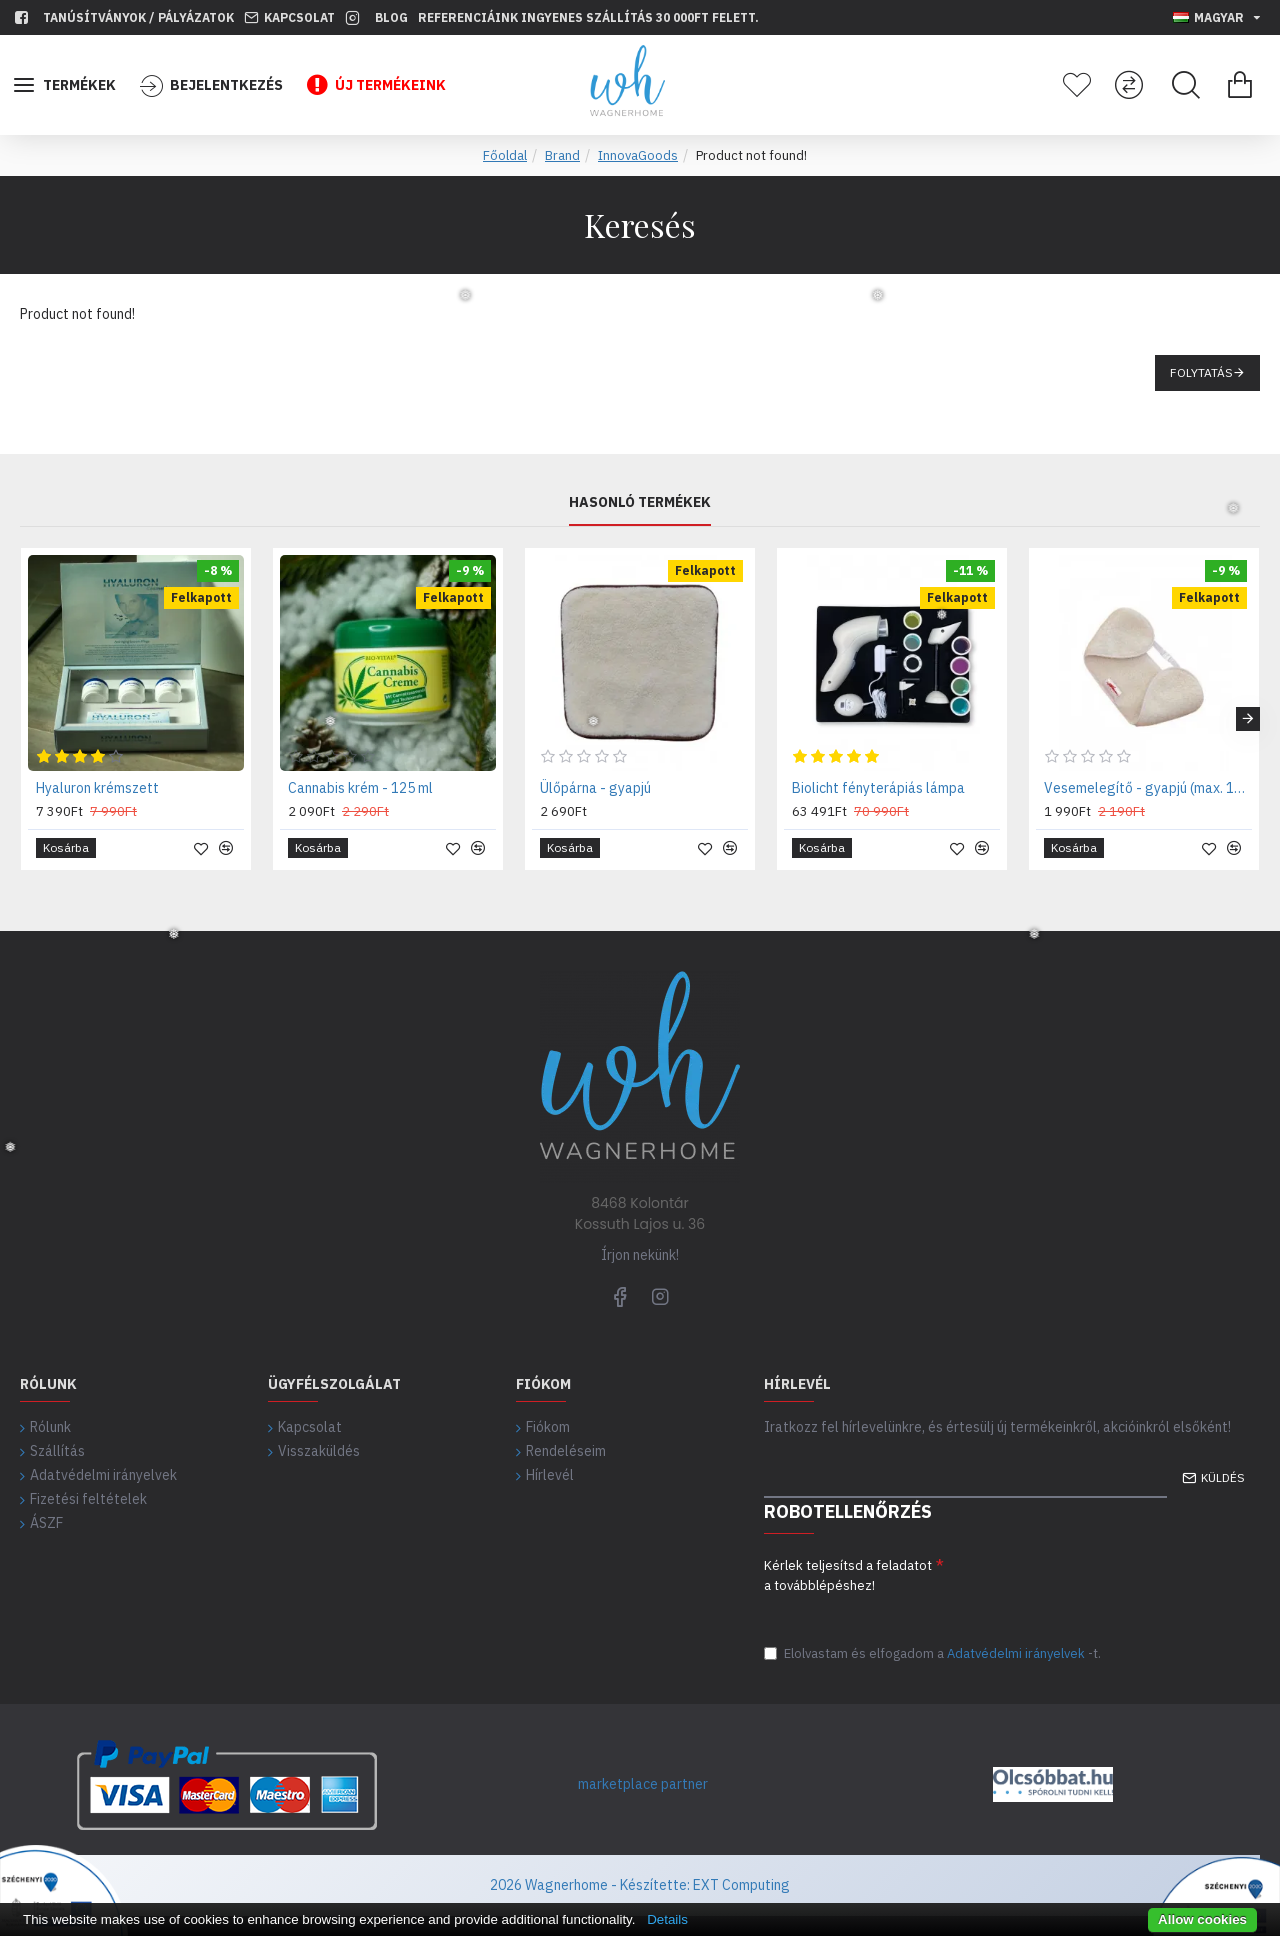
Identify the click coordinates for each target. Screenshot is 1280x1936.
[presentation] (1096, 1588)
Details (667, 1919)
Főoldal (505, 155)
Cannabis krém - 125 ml (360, 788)
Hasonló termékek (640, 502)
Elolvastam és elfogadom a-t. (932, 1654)
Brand (562, 155)
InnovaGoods (638, 155)
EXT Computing (740, 1885)
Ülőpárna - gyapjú (595, 788)
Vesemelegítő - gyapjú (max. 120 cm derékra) (1148, 788)
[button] (1248, 719)
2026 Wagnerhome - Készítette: (590, 1885)
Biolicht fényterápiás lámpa (878, 788)
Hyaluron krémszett (97, 788)
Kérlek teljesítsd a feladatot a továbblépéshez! (848, 1575)
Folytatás (1201, 372)
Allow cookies (1202, 1919)
